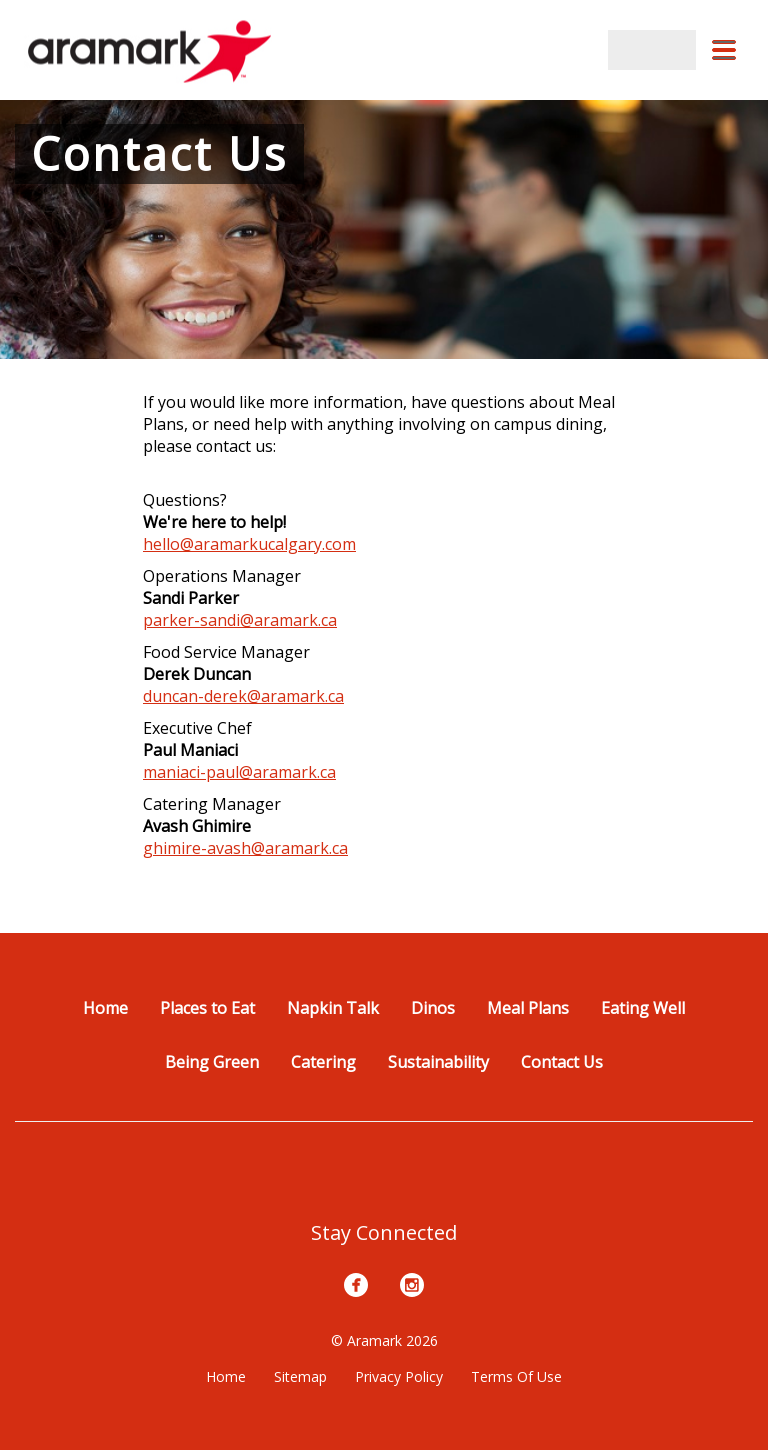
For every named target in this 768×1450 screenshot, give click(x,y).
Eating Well (643, 1008)
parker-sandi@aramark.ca (240, 620)
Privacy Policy (399, 1376)
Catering (323, 1062)
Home (105, 1008)
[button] (724, 50)
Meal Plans (528, 1008)
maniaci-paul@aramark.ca (239, 772)
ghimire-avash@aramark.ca (245, 848)
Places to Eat (207, 1008)
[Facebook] (356, 1285)
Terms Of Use (516, 1376)
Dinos (433, 1008)
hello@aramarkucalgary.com (249, 544)
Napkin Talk (333, 1008)
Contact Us (562, 1062)
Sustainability (438, 1062)
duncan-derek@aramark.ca (243, 696)
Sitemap (300, 1376)
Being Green (212, 1062)
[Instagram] (412, 1285)
